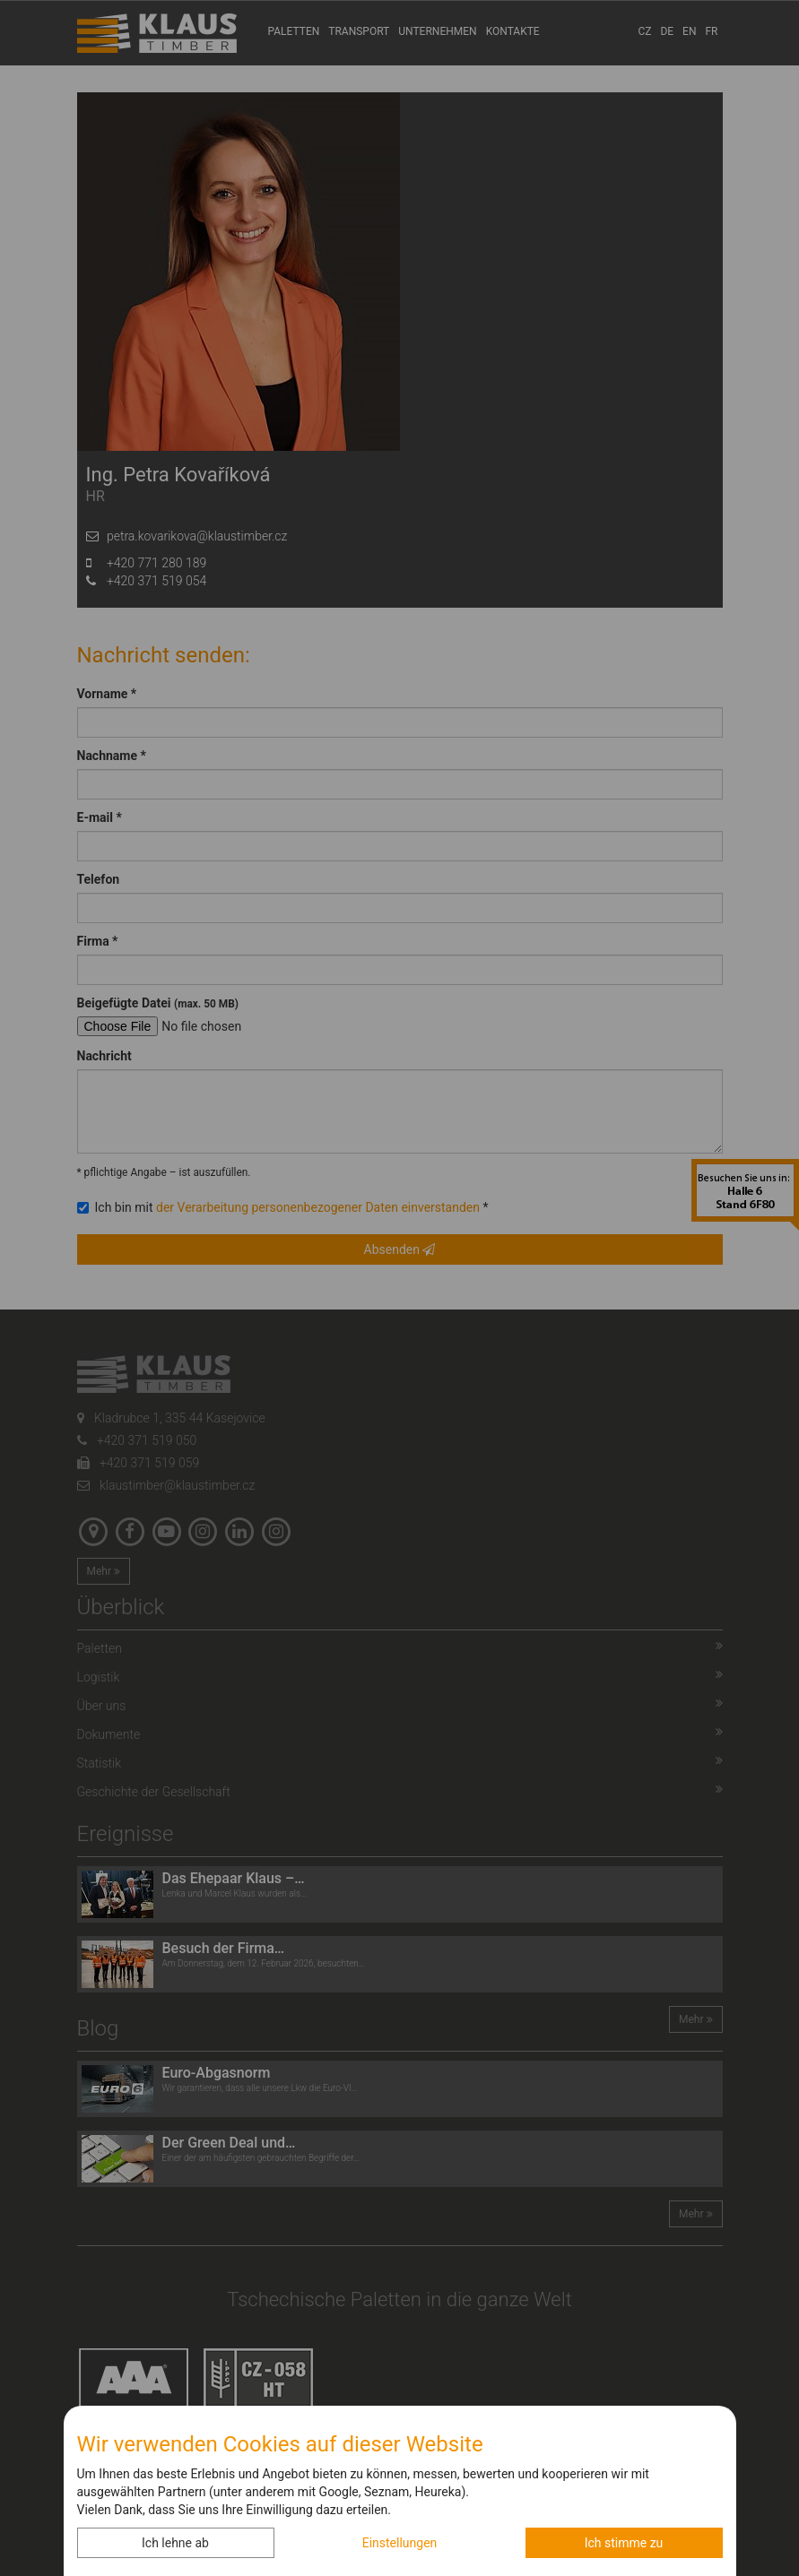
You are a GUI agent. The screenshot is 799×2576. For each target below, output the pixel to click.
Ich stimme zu (624, 2543)
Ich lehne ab (175, 2543)
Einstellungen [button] (400, 2543)
